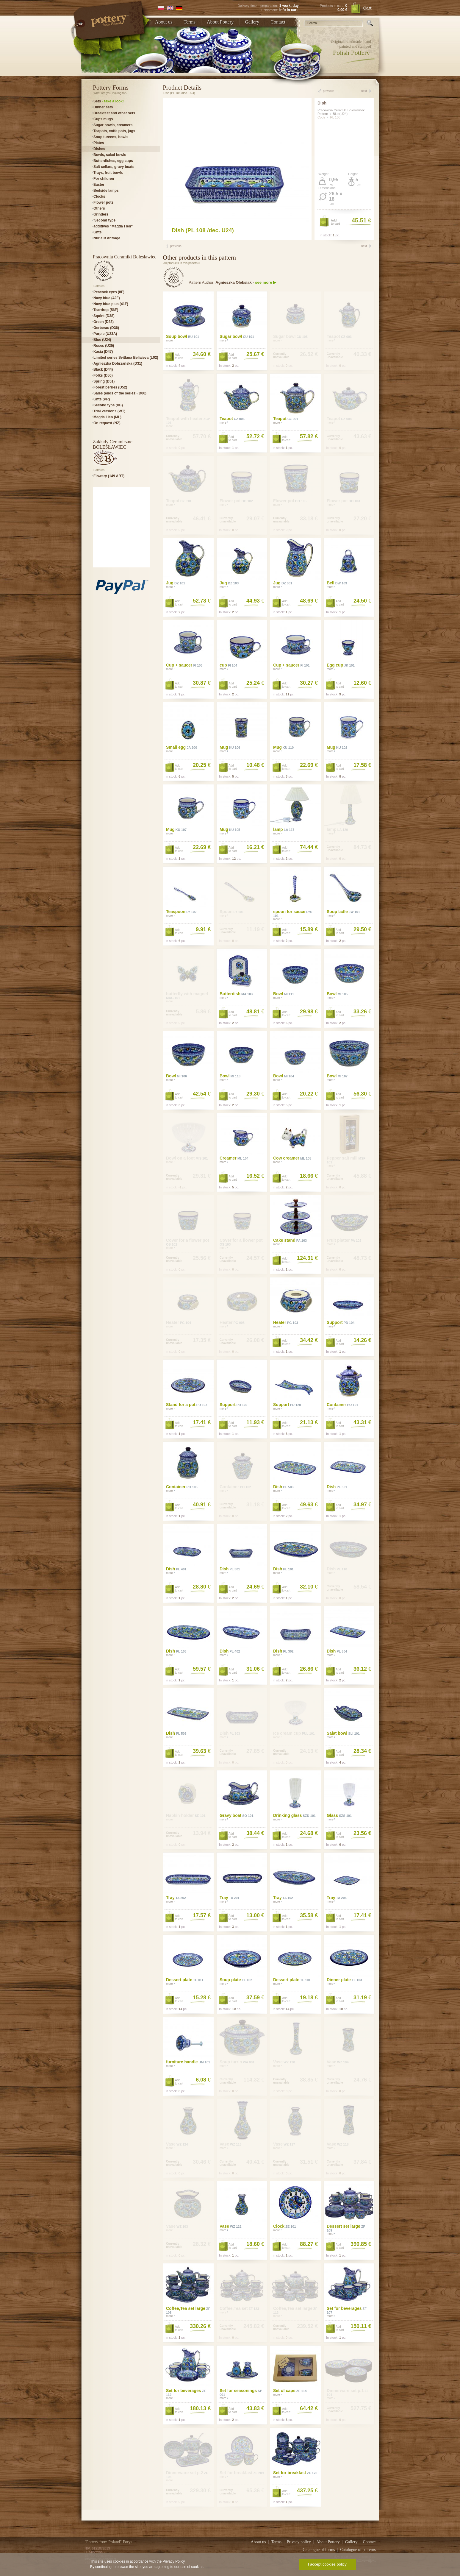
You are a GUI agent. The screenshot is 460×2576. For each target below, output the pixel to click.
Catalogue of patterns (358, 2549)
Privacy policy (299, 2542)
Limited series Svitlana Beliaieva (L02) (125, 357)
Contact (277, 21)
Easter (98, 184)
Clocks (99, 196)
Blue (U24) (102, 340)
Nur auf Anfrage (106, 238)
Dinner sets (103, 107)
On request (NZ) (107, 423)
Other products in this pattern (199, 257)
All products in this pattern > (181, 263)
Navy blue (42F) (106, 298)
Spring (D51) (104, 381)
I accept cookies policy (327, 2564)
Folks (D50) (103, 375)
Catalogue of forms (319, 2549)
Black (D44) (103, 369)
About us (163, 21)
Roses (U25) (103, 346)
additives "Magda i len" (113, 226)
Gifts (97, 232)
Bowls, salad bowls (109, 155)
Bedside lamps (106, 190)
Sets (108, 101)
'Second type (104, 220)
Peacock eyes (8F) (108, 292)
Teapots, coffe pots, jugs (114, 131)
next (364, 91)
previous (328, 91)
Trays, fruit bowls (108, 173)
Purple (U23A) (105, 334)
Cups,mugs (103, 119)
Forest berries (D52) (110, 387)
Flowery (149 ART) (108, 476)
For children (103, 179)
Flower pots (103, 202)
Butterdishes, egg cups (113, 161)
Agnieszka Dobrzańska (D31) (117, 363)
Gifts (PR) (101, 399)
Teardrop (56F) (105, 310)
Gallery (252, 21)
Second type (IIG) (108, 405)
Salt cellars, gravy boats (113, 167)
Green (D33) (103, 322)
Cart (367, 8)
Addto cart (335, 222)
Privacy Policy (173, 2561)
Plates (98, 143)
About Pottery (220, 21)
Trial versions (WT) (109, 411)
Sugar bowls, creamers (112, 125)
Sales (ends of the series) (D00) (119, 393)
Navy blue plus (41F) (110, 304)
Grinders (100, 214)
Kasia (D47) (103, 352)
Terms (189, 21)
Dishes (99, 149)
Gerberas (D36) (106, 328)
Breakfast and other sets (114, 113)
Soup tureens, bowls (110, 137)
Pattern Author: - (232, 282)
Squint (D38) (104, 316)
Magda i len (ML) (107, 417)
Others (99, 208)
